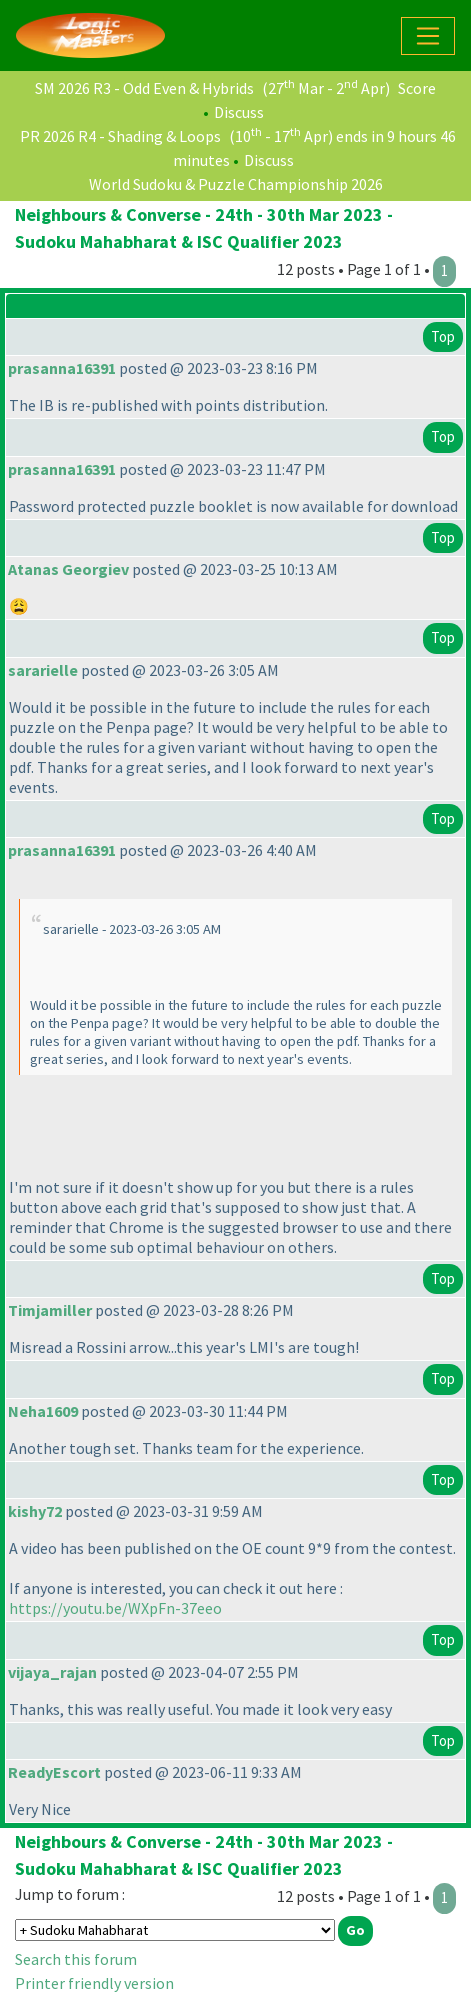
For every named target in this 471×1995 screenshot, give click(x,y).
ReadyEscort (54, 1772)
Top (443, 336)
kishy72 (35, 1511)
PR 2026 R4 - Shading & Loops (120, 136)
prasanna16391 (62, 368)
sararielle (43, 670)
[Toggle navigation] (428, 36)
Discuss (239, 112)
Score (417, 88)
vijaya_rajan (52, 1672)
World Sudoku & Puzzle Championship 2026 (236, 184)
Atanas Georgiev (68, 569)
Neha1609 (43, 1411)
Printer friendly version (94, 1983)
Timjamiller (50, 1310)
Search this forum (76, 1959)
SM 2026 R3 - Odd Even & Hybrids (144, 88)
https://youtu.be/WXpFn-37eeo (115, 1608)
